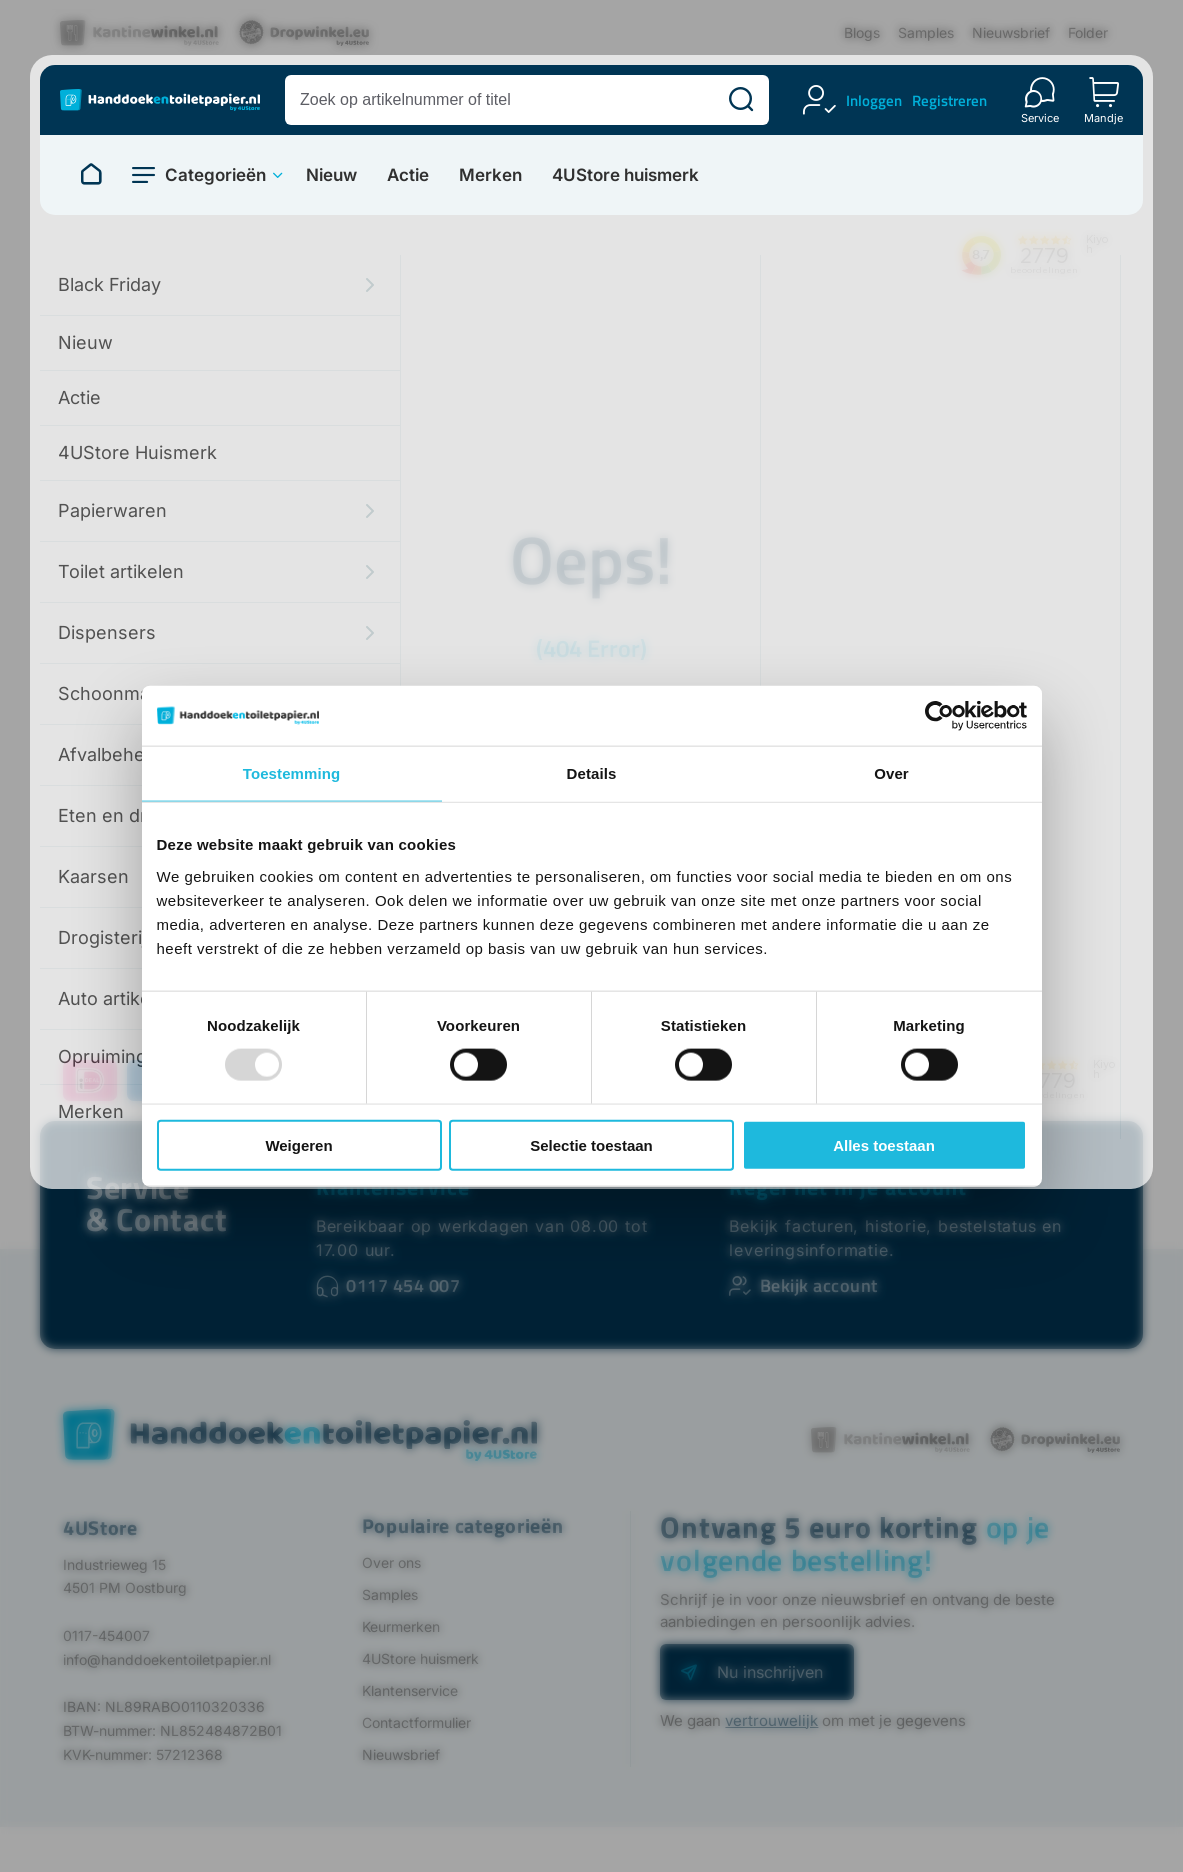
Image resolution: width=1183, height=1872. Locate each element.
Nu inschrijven (770, 1672)
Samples (926, 32)
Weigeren (298, 1144)
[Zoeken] (741, 100)
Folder (1088, 32)
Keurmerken (401, 1626)
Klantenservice (393, 1187)
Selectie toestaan (591, 1144)
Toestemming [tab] (292, 773)
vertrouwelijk (771, 1720)
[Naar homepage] (91, 175)
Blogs (862, 32)
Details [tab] (592, 773)
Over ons (391, 1562)
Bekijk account (819, 1285)
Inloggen (874, 100)
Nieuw (331, 175)
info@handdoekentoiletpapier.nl (167, 1659)
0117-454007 (106, 1635)
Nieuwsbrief (1011, 32)
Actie (408, 175)
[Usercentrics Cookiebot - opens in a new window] (939, 716)
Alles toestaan (884, 1144)
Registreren (949, 100)
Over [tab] (891, 773)
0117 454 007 (403, 1285)
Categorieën (215, 175)
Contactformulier (416, 1722)
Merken (490, 175)
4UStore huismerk (625, 175)
